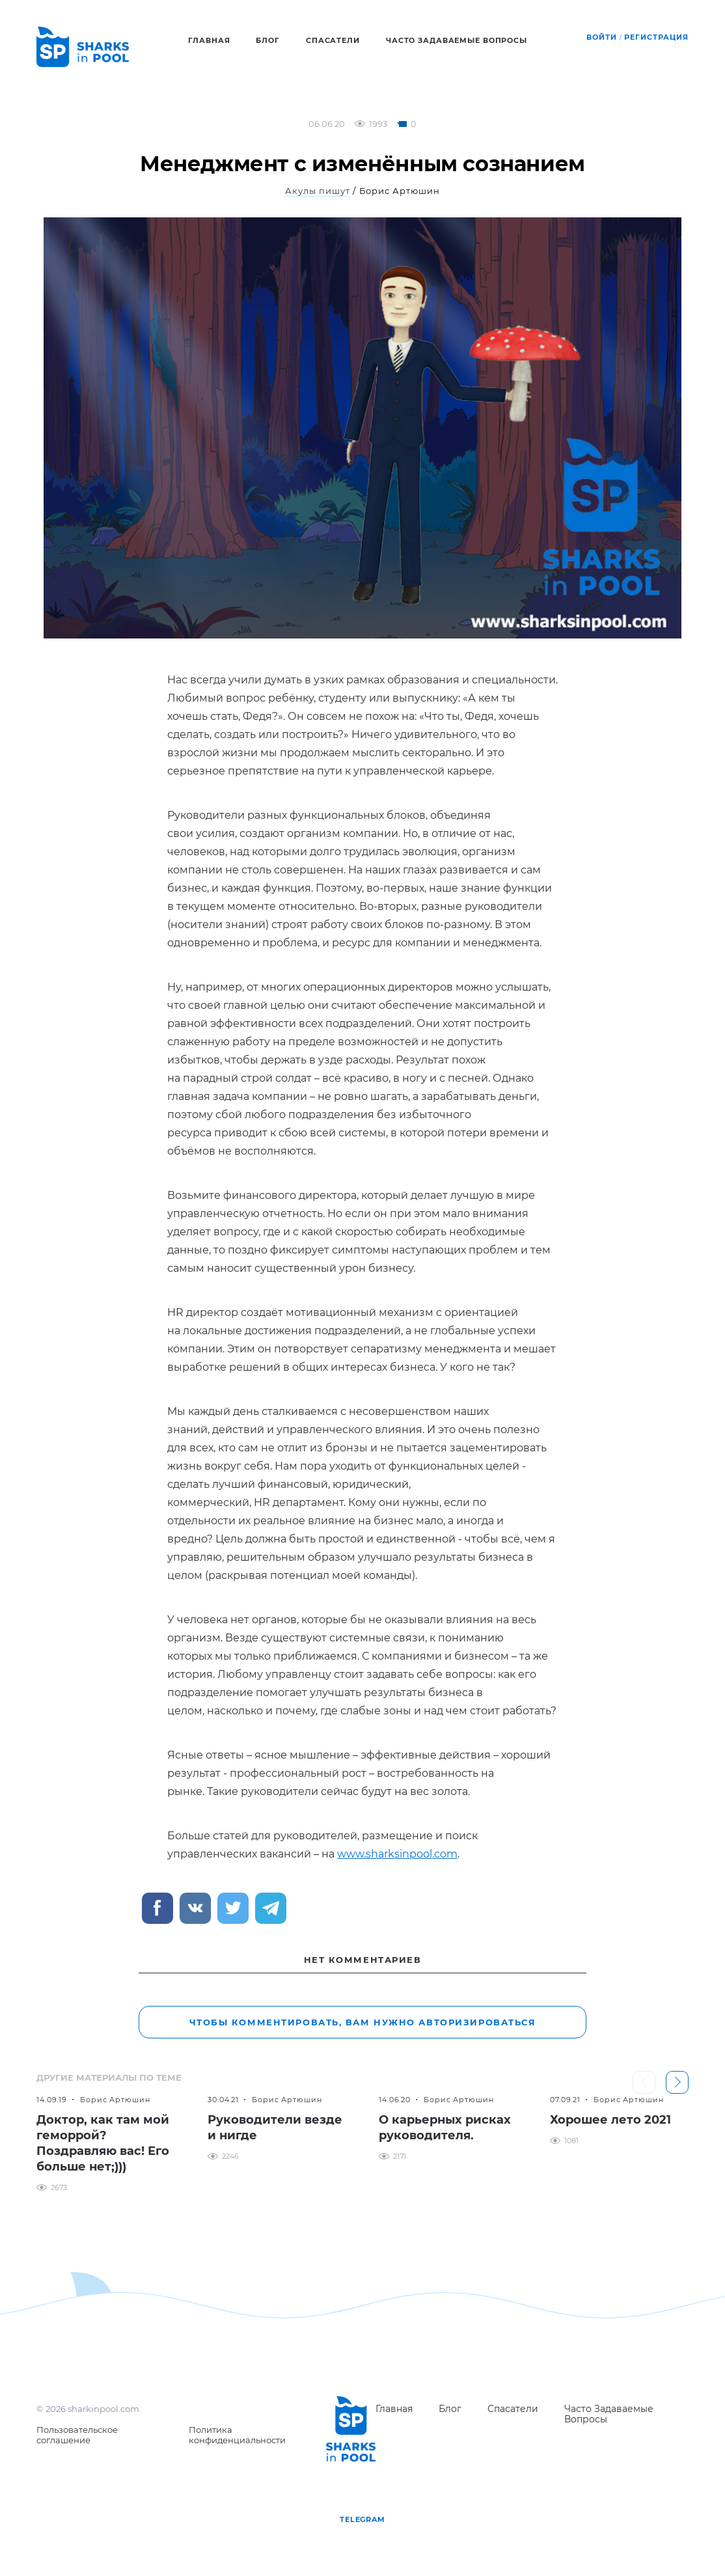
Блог (268, 40)
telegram (362, 2519)
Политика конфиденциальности (237, 2434)
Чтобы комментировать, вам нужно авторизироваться (362, 2022)
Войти (601, 37)
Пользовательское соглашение (77, 2434)
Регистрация (656, 37)
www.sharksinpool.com (397, 1854)
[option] (105, 2142)
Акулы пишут (317, 190)
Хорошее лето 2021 (610, 2120)
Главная (209, 40)
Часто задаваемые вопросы (456, 40)
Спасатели (333, 40)
